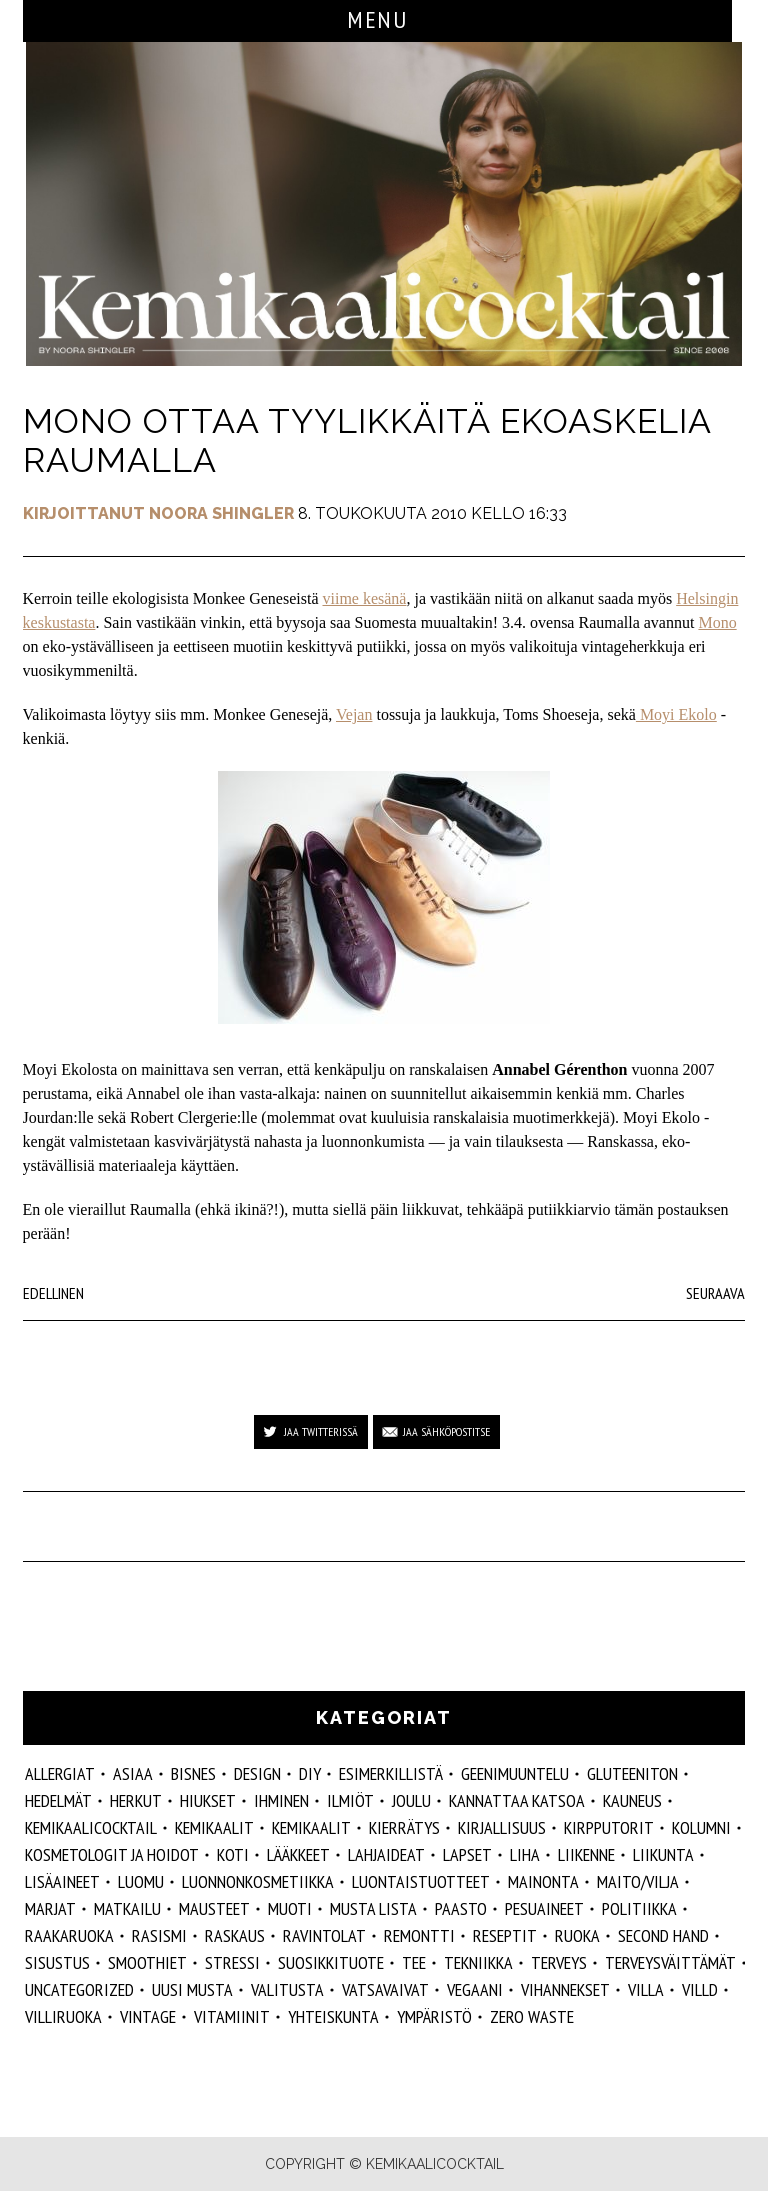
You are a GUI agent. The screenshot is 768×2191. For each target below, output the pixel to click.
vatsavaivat (385, 1989)
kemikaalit (311, 1827)
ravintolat (324, 1935)
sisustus (57, 1962)
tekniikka (478, 1962)
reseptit (505, 1935)
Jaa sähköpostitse (446, 1431)
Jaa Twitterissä (321, 1431)
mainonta (543, 1881)
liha (525, 1854)
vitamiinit (232, 2016)
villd (700, 1989)
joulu (411, 1800)
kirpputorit (609, 1827)
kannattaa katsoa (517, 1800)
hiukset (208, 1800)
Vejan (354, 714)
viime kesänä (364, 598)
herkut (136, 1800)
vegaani (475, 1989)
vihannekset (565, 1989)
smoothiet (147, 1962)
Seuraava (715, 1293)
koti (233, 1854)
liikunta (663, 1854)
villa (646, 1989)
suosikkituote (331, 1962)
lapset (467, 1854)
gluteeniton (632, 1773)
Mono (717, 622)
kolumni (701, 1827)
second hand (663, 1935)
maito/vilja (638, 1881)
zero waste (532, 2016)
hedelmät (58, 1800)
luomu (141, 1881)
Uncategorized (79, 1989)
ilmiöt (350, 1800)
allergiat (60, 1773)
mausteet (214, 1908)
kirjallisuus (502, 1827)
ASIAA (133, 1773)
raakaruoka (69, 1935)
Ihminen (281, 1800)
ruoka (577, 1935)
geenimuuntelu (515, 1773)
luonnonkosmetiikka (258, 1881)
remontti (419, 1935)
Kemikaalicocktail (91, 1827)
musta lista (373, 1908)
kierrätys (404, 1827)
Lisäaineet (62, 1881)
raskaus (235, 1935)
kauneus (632, 1800)
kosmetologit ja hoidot (112, 1854)
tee (414, 1962)
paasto (461, 1908)
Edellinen (53, 1293)
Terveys (559, 1962)
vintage (148, 2016)
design (257, 1773)
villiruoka (63, 2016)
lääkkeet (298, 1854)
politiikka (639, 1908)
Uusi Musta (192, 1989)
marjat (50, 1908)
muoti (290, 1908)
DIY (310, 1773)
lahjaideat (386, 1854)
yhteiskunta (333, 2016)
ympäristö (434, 2016)
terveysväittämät (670, 1962)
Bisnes (193, 1773)
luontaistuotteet (421, 1881)
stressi (232, 1962)
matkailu (127, 1908)
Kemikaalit (214, 1827)
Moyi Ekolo (676, 714)
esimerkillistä (391, 1773)
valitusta (287, 1989)
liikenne (586, 1854)
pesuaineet (544, 1908)
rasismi (159, 1935)
